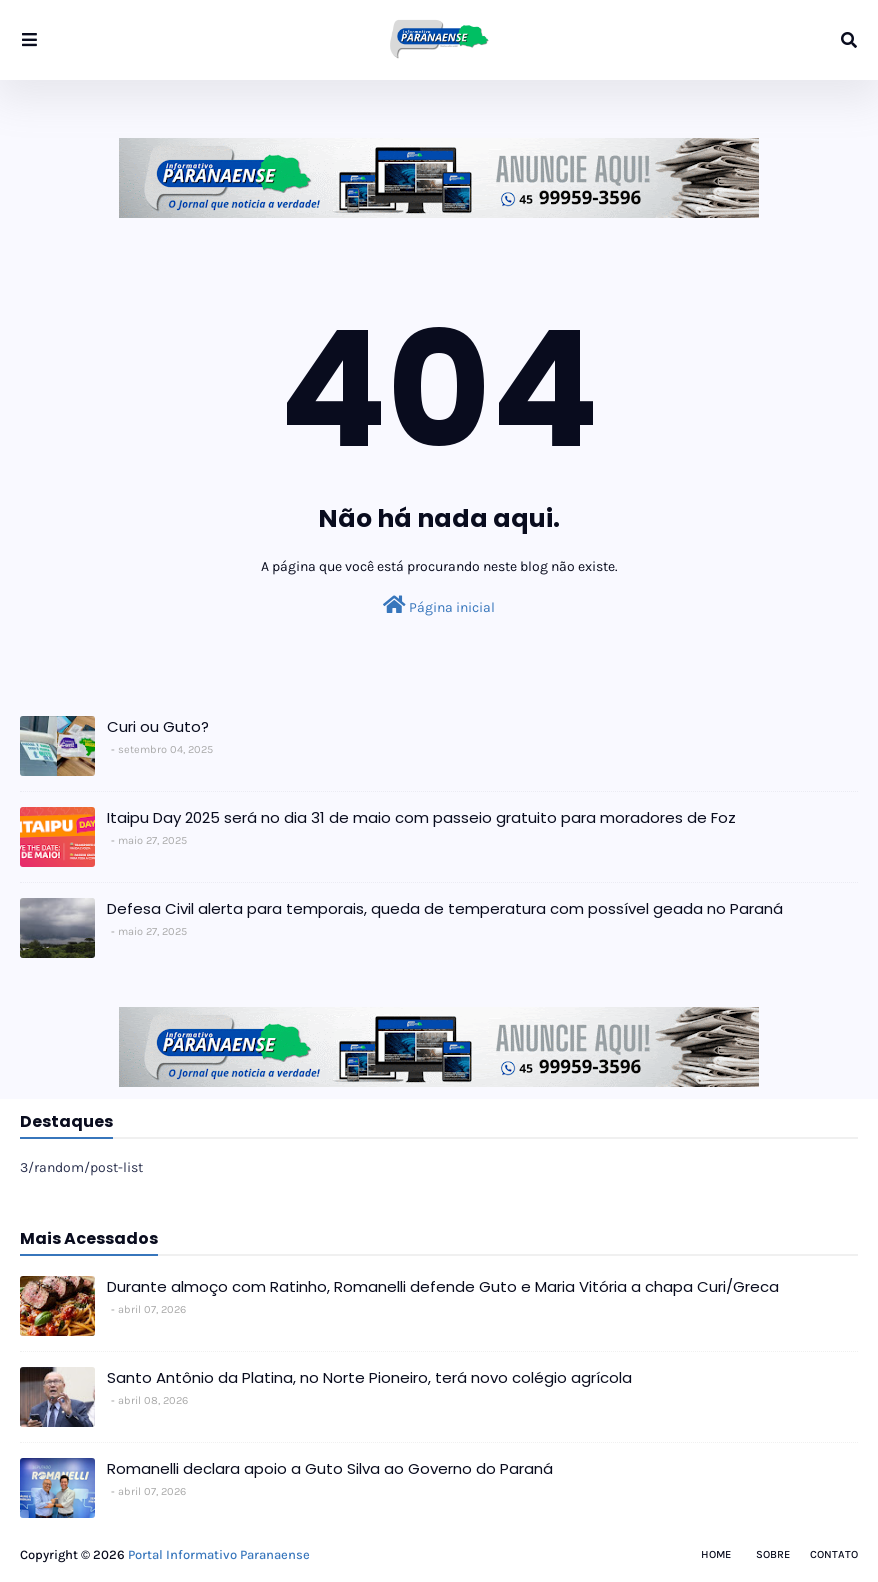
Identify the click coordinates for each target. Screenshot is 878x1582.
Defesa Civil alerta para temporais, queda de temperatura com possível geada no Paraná (445, 908)
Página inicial (439, 605)
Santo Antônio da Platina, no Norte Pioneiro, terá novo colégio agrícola (369, 1377)
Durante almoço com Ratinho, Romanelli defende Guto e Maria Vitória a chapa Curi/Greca (443, 1286)
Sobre (773, 1554)
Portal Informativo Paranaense (219, 1554)
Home (716, 1554)
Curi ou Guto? (158, 726)
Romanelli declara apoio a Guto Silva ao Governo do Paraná (330, 1468)
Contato (834, 1554)
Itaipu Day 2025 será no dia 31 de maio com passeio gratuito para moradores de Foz (421, 817)
